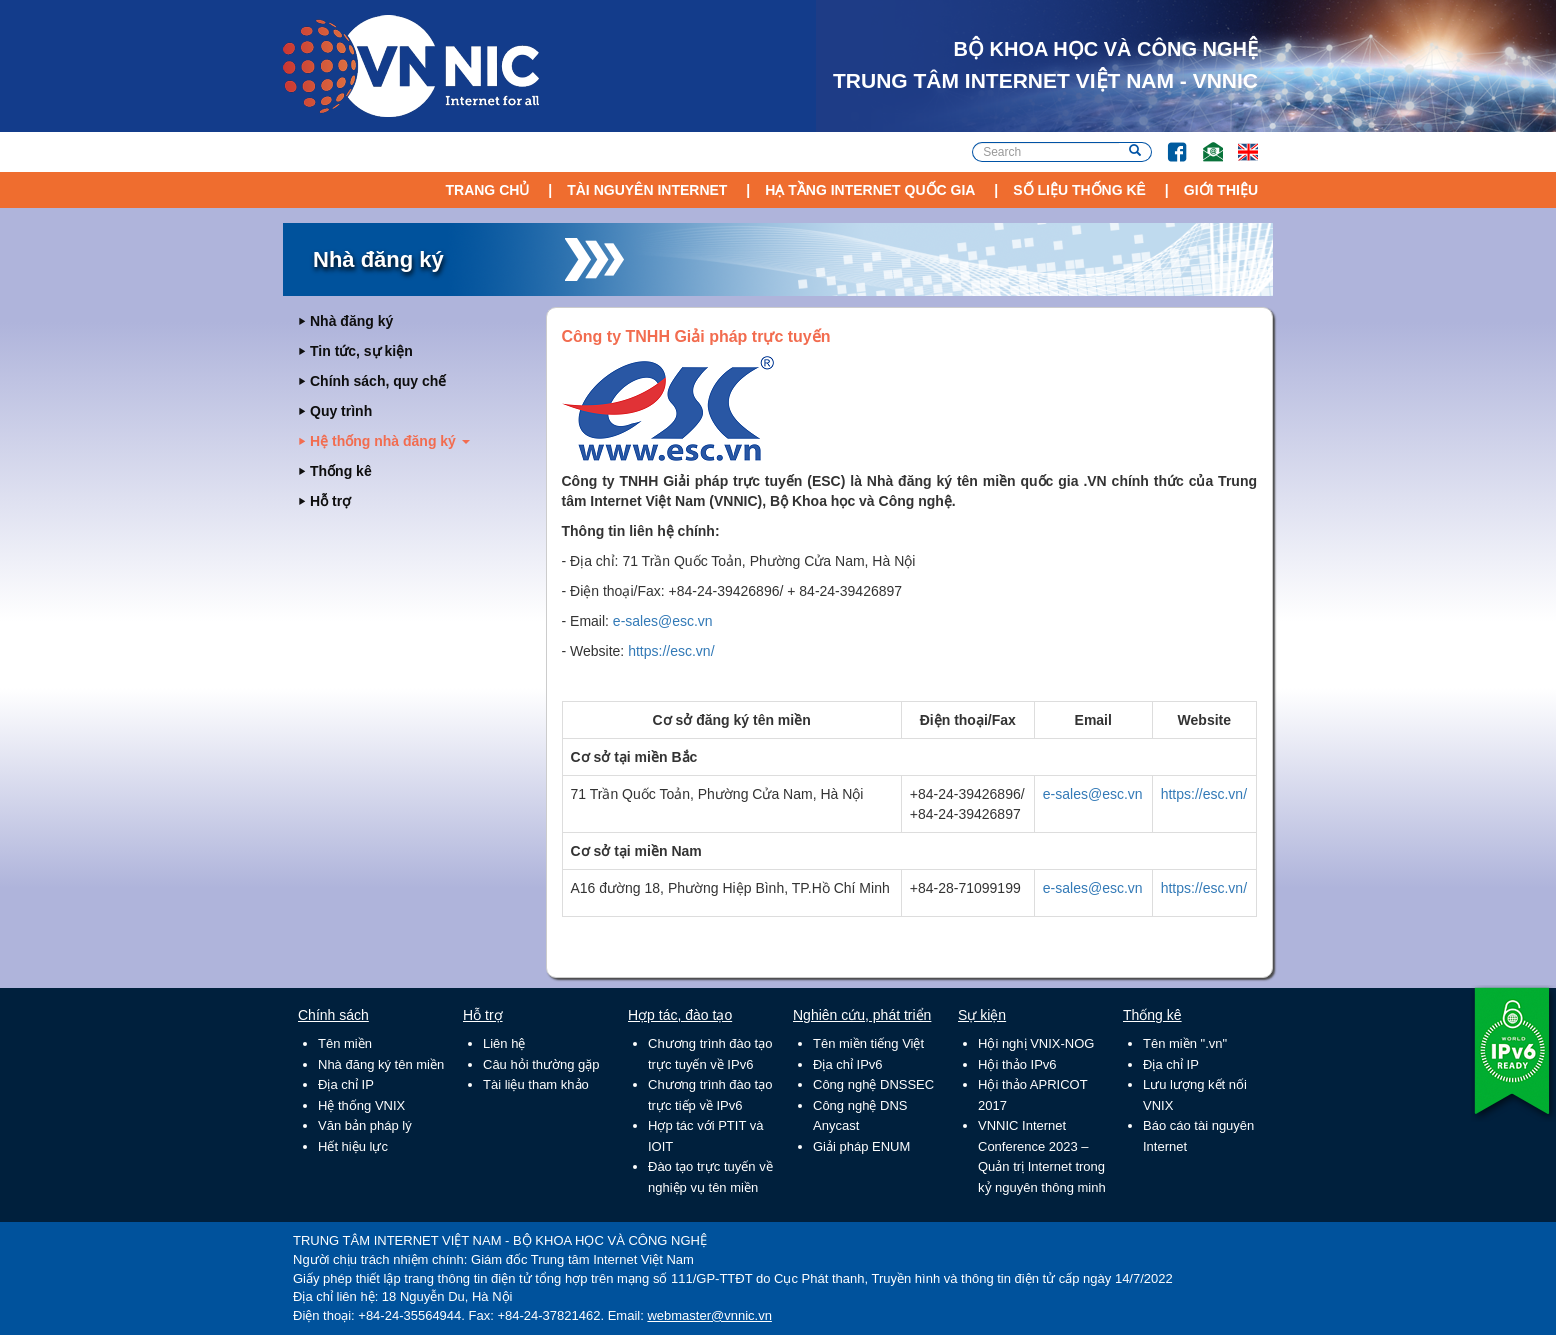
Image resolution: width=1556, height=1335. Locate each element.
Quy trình (341, 411)
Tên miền (345, 1043)
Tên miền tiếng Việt (868, 1043)
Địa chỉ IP (346, 1084)
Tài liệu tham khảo (536, 1084)
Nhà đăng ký (351, 321)
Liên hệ (504, 1043)
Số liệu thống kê (1079, 190)
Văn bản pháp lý (365, 1125)
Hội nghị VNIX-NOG (1036, 1043)
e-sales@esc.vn (663, 621)
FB (1167, 142)
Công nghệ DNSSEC (873, 1084)
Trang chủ (487, 190)
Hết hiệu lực (353, 1146)
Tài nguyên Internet (647, 190)
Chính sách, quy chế (378, 381)
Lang (1239, 142)
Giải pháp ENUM (861, 1146)
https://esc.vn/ (671, 651)
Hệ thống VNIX (361, 1105)
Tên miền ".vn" (1185, 1043)
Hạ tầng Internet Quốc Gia (870, 190)
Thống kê (341, 471)
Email (1204, 142)
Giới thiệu (1221, 190)
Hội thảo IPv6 (1017, 1064)
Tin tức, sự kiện (361, 351)
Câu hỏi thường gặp (541, 1064)
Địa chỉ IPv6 (848, 1064)
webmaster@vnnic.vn (709, 1315)
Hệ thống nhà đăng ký (390, 441)
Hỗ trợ (330, 501)
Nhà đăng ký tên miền (381, 1064)
